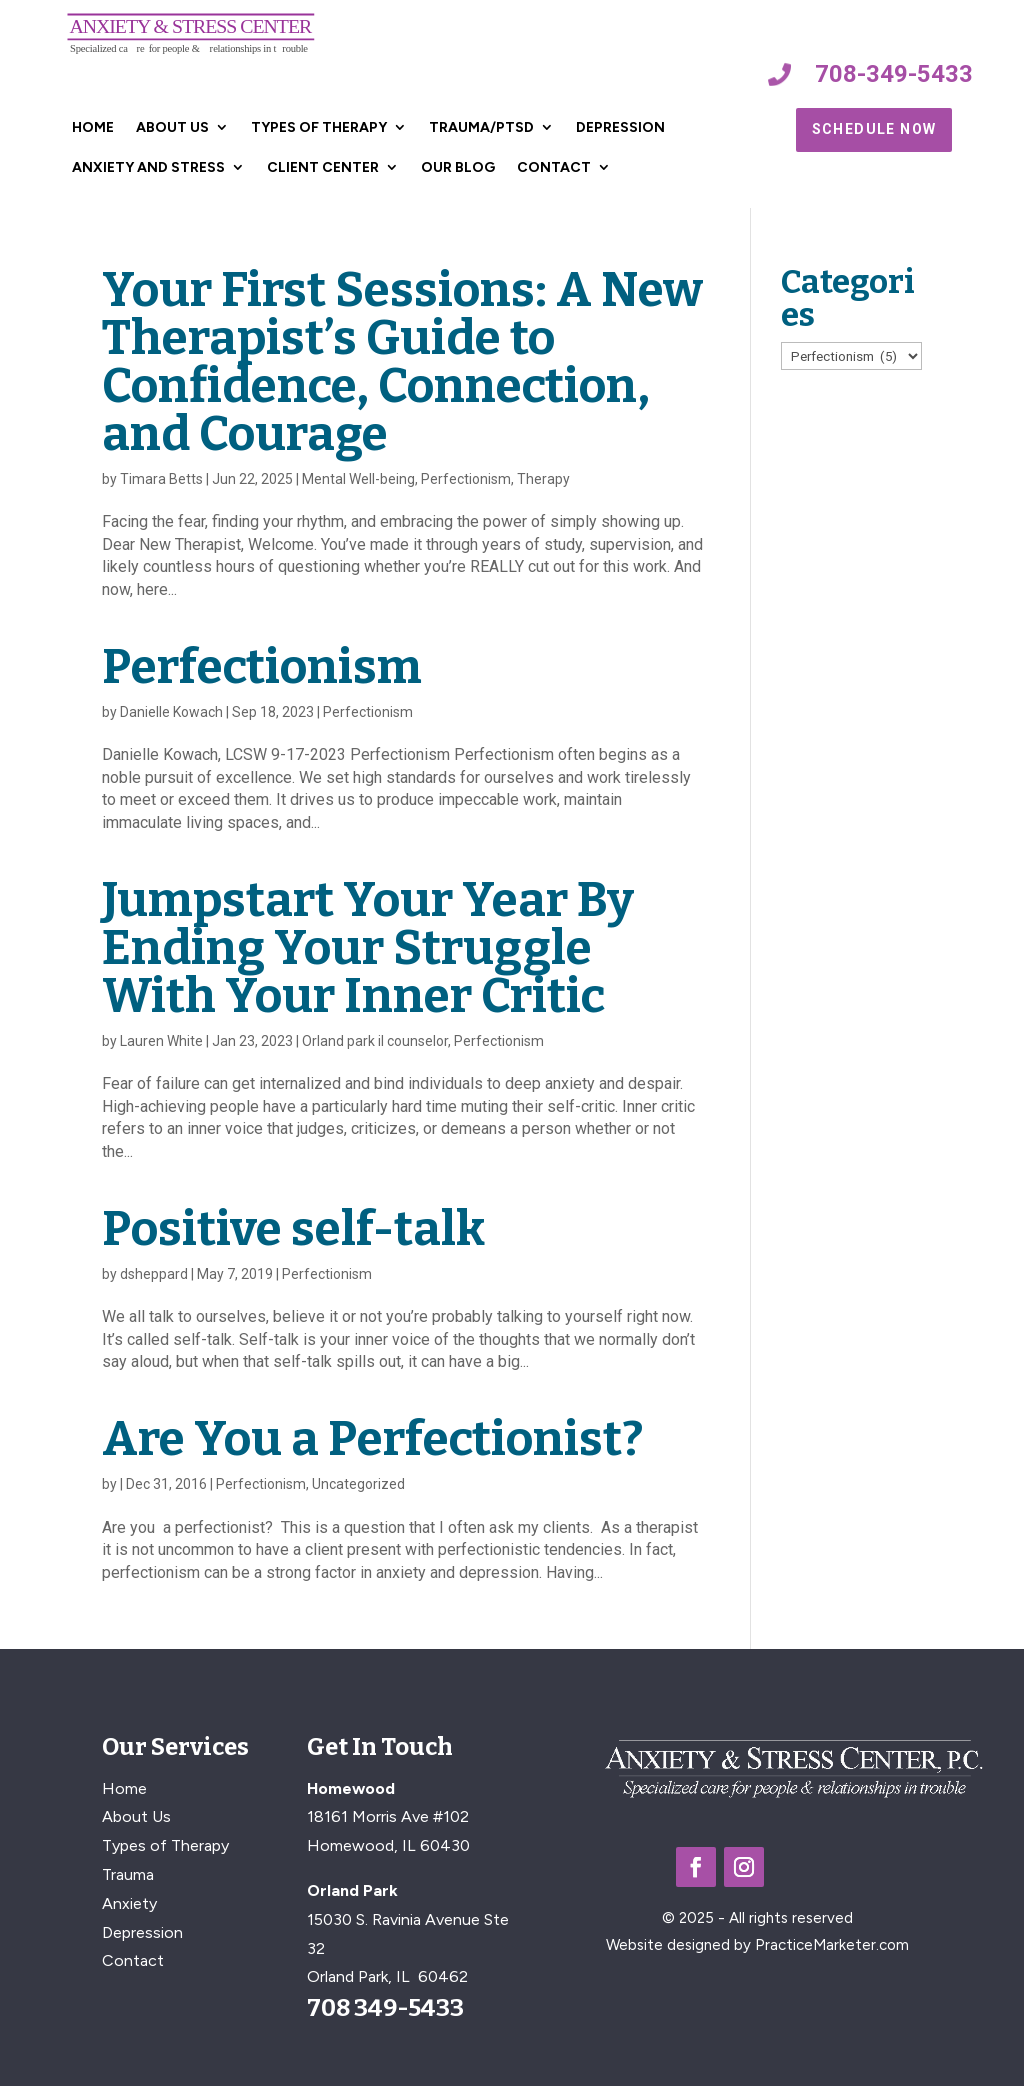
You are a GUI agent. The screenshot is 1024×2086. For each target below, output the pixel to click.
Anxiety (129, 1903)
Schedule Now (874, 129)
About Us (172, 127)
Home (93, 127)
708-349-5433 (894, 74)
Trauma (128, 1874)
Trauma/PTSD (481, 127)
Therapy (543, 479)
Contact (554, 167)
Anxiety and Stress (148, 167)
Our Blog (458, 167)
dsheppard (154, 1274)
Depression (620, 127)
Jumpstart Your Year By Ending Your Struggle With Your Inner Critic (368, 948)
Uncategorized (358, 1484)
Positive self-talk (293, 1229)
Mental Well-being (358, 479)
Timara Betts (161, 479)
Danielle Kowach (171, 712)
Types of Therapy (319, 127)
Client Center (323, 167)
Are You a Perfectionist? (372, 1439)
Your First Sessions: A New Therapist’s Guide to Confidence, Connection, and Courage (402, 362)
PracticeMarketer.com (832, 1945)
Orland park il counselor (375, 1041)
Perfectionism (466, 479)
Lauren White (161, 1041)
